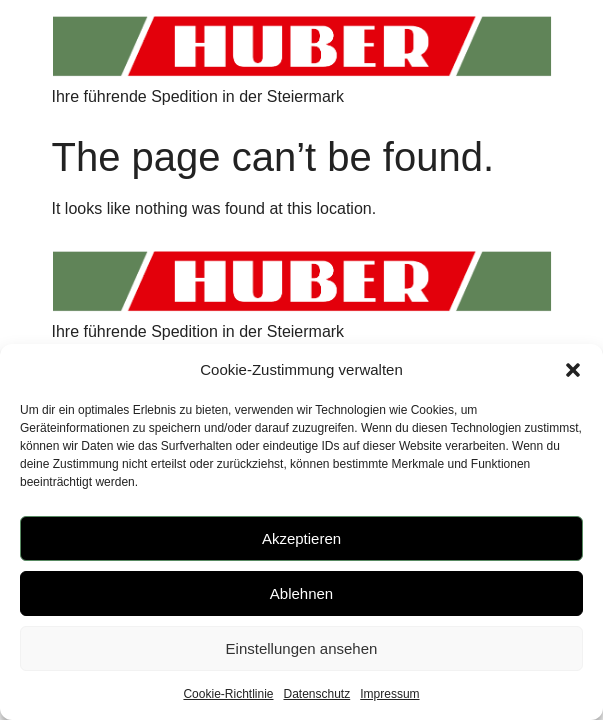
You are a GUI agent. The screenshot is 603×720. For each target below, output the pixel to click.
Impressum (389, 694)
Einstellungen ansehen (302, 648)
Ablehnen (301, 593)
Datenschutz (317, 694)
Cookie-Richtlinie (228, 694)
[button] (573, 370)
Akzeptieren (301, 538)
